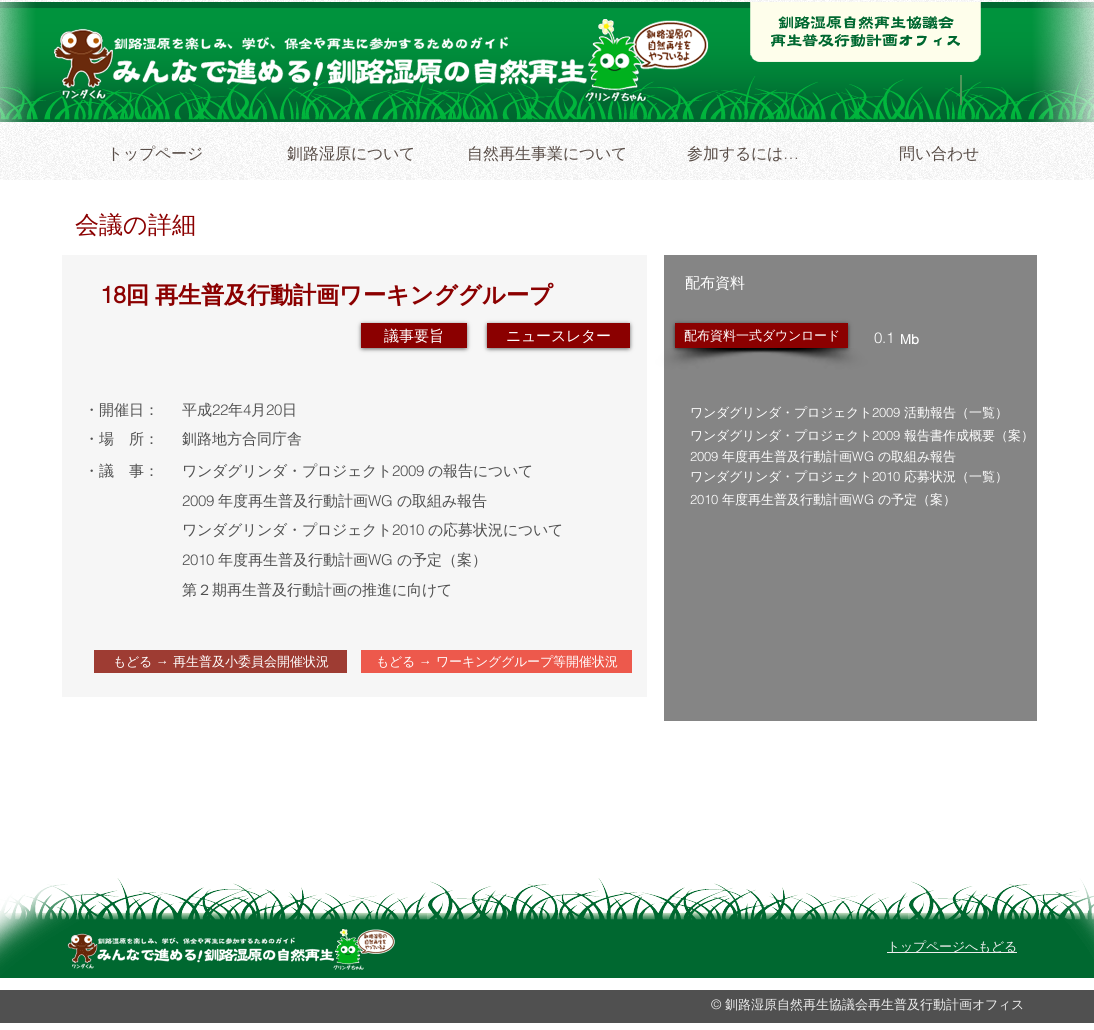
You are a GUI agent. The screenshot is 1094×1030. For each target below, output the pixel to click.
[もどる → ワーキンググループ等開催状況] (496, 661)
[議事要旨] (414, 335)
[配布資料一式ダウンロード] (761, 335)
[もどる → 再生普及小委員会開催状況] (220, 661)
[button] (558, 335)
